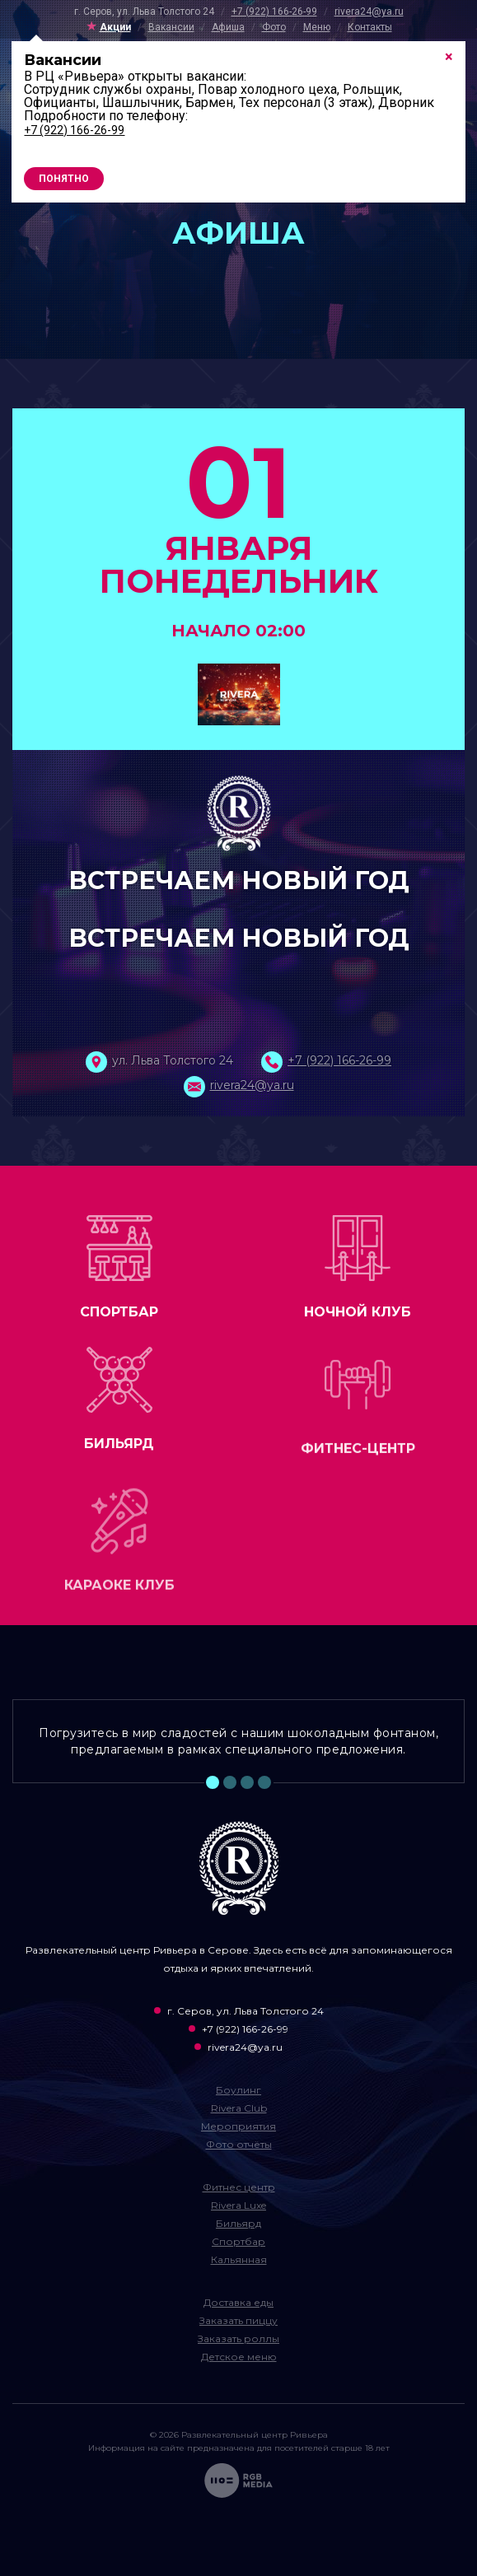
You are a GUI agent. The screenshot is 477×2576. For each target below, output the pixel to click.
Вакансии (171, 27)
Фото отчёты (239, 2144)
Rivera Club (239, 2108)
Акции (115, 27)
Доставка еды (238, 2302)
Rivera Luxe (238, 2205)
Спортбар (238, 2241)
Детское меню (239, 2356)
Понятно (64, 178)
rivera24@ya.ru (369, 11)
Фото (274, 27)
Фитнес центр (239, 2187)
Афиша (228, 27)
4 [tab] (264, 1782)
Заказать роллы (238, 2338)
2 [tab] (229, 1782)
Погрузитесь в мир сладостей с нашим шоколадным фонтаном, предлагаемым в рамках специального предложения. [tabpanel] (238, 1741)
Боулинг (238, 2090)
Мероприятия (238, 2126)
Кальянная (239, 2259)
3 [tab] (247, 1782)
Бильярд (238, 2223)
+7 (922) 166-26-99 (274, 11)
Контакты (370, 27)
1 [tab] (212, 1782)
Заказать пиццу (238, 2320)
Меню (316, 27)
